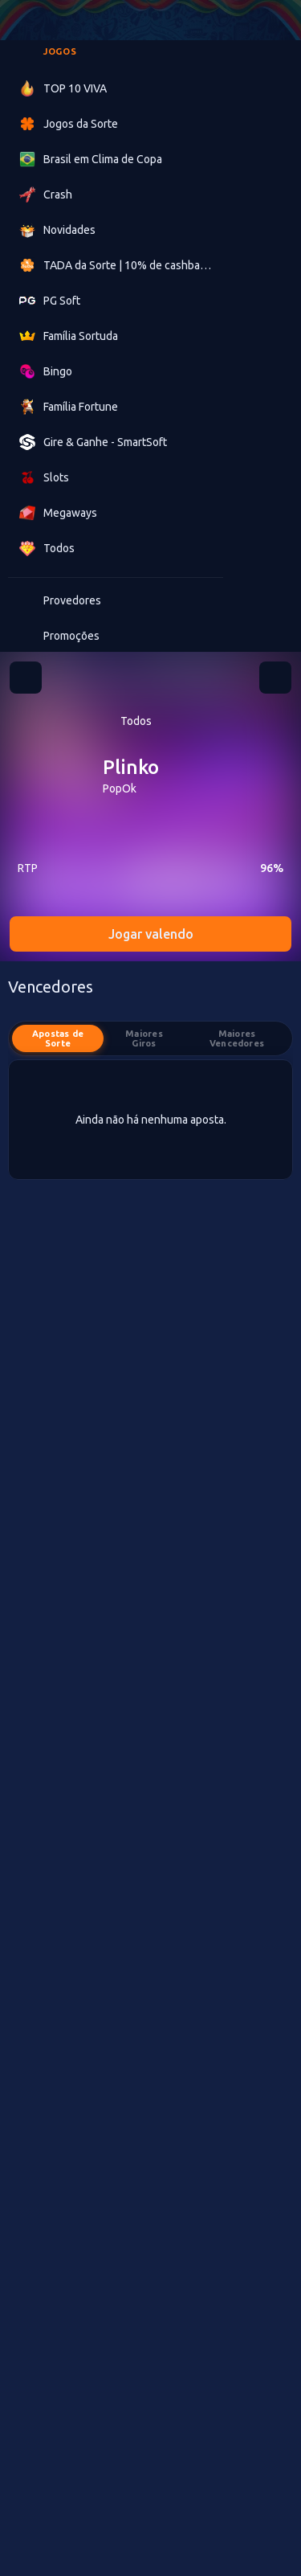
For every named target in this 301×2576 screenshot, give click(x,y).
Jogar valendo (150, 934)
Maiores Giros (144, 1038)
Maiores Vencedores (236, 1038)
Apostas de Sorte (57, 1038)
